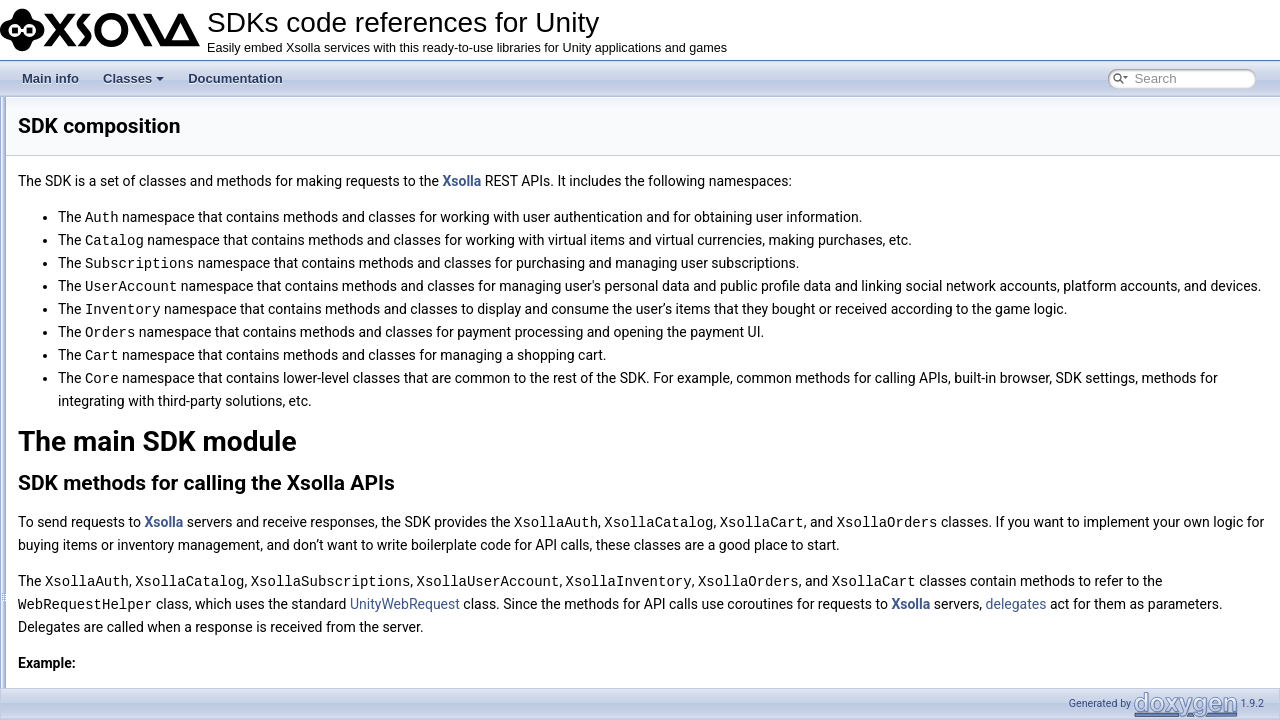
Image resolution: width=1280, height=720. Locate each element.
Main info (50, 78)
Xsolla (711, 181)
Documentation (235, 78)
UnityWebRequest (801, 660)
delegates (408, 682)
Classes (133, 78)
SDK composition (80, 135)
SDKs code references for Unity (102, 113)
